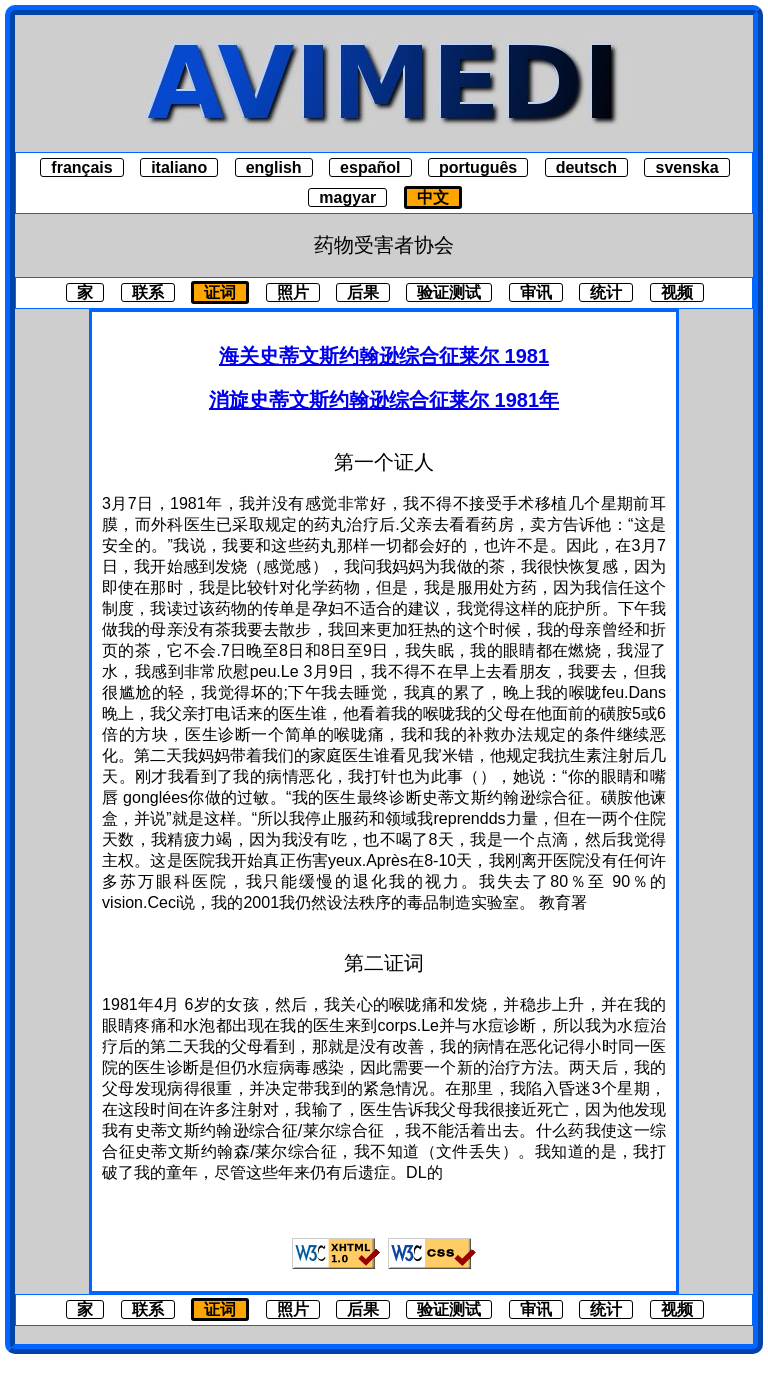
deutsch (586, 167)
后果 (363, 292)
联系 (148, 292)
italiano (179, 167)
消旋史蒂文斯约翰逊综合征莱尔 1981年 (384, 400)
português (478, 167)
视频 (677, 292)
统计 (606, 292)
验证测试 (449, 292)
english (274, 167)
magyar (347, 197)
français (81, 167)
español (370, 167)
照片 (293, 292)
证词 (220, 292)
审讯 (536, 292)
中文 (433, 197)
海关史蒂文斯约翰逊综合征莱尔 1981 (384, 356)
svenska (686, 167)
